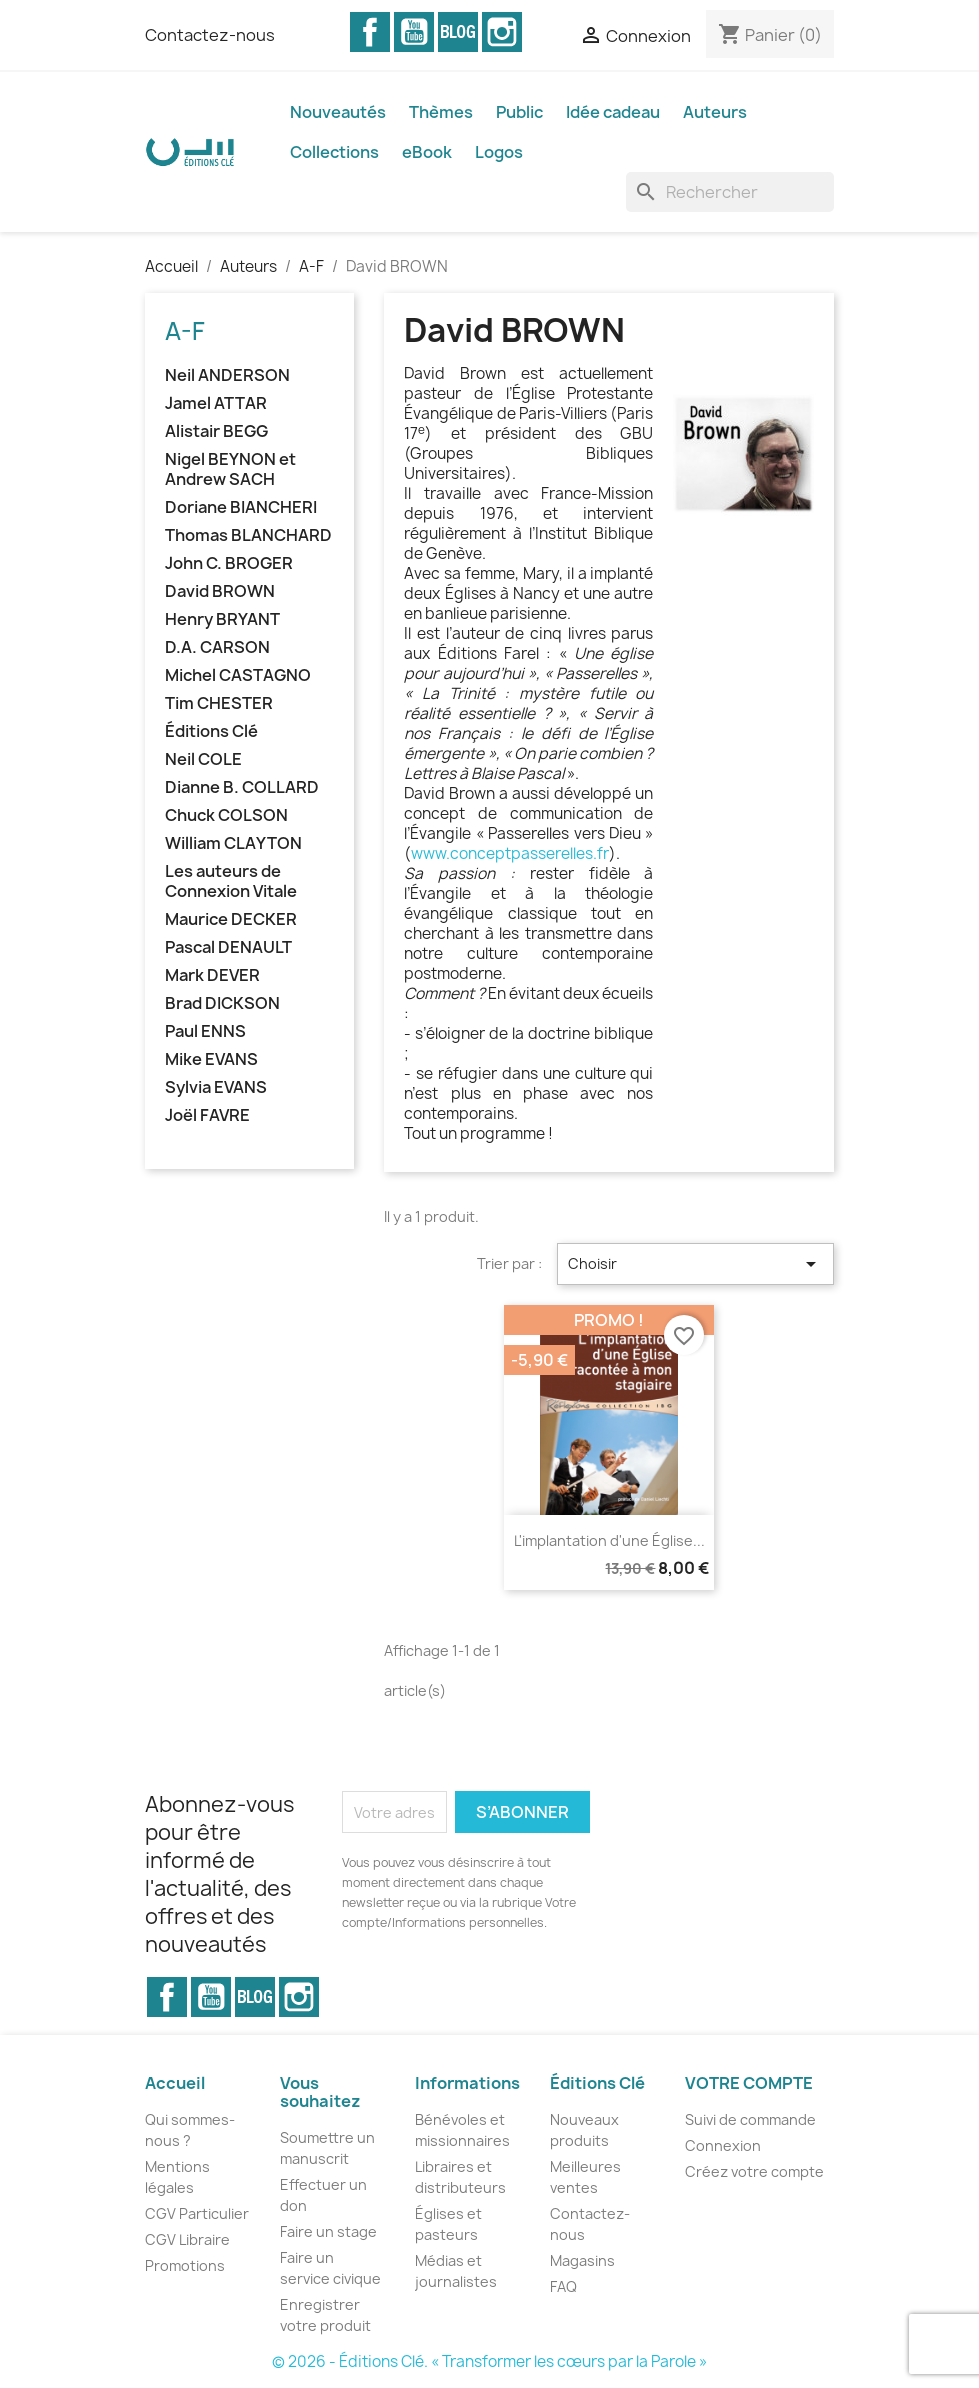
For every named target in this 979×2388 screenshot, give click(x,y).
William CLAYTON (233, 843)
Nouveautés (338, 112)
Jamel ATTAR (216, 403)
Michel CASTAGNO (238, 675)
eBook (427, 152)
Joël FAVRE (207, 1115)
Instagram (502, 32)
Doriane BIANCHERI (241, 507)
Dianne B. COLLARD (242, 787)
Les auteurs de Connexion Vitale (231, 881)
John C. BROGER (229, 563)
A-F (185, 331)
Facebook (370, 32)
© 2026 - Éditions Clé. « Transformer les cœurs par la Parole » (489, 2361)
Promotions (185, 2265)
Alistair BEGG (216, 431)
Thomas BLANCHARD (248, 535)
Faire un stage (328, 2231)
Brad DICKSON (222, 1003)
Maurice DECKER (231, 919)
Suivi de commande (750, 2119)
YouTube (414, 32)
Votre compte (749, 2083)
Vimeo (458, 32)
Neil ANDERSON (227, 375)
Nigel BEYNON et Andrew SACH (230, 469)
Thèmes (441, 112)
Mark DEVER (212, 975)
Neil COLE (203, 759)
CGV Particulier (197, 2213)
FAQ (563, 2286)
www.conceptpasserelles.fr (510, 853)
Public (519, 112)
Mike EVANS (211, 1059)
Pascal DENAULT (228, 947)
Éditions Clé (211, 731)
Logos (499, 152)
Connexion (723, 2145)
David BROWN (220, 591)
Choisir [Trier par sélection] (695, 1264)
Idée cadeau (613, 112)
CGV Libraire (187, 2239)
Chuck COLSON (226, 815)
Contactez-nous (210, 35)
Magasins (582, 2260)
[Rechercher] (730, 192)
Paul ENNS (205, 1031)
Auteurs (715, 112)
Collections (334, 152)
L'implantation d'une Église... (609, 1540)
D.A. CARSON (217, 647)
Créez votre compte (754, 2171)
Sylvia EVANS (216, 1087)
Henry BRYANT (222, 619)
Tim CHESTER (219, 703)
